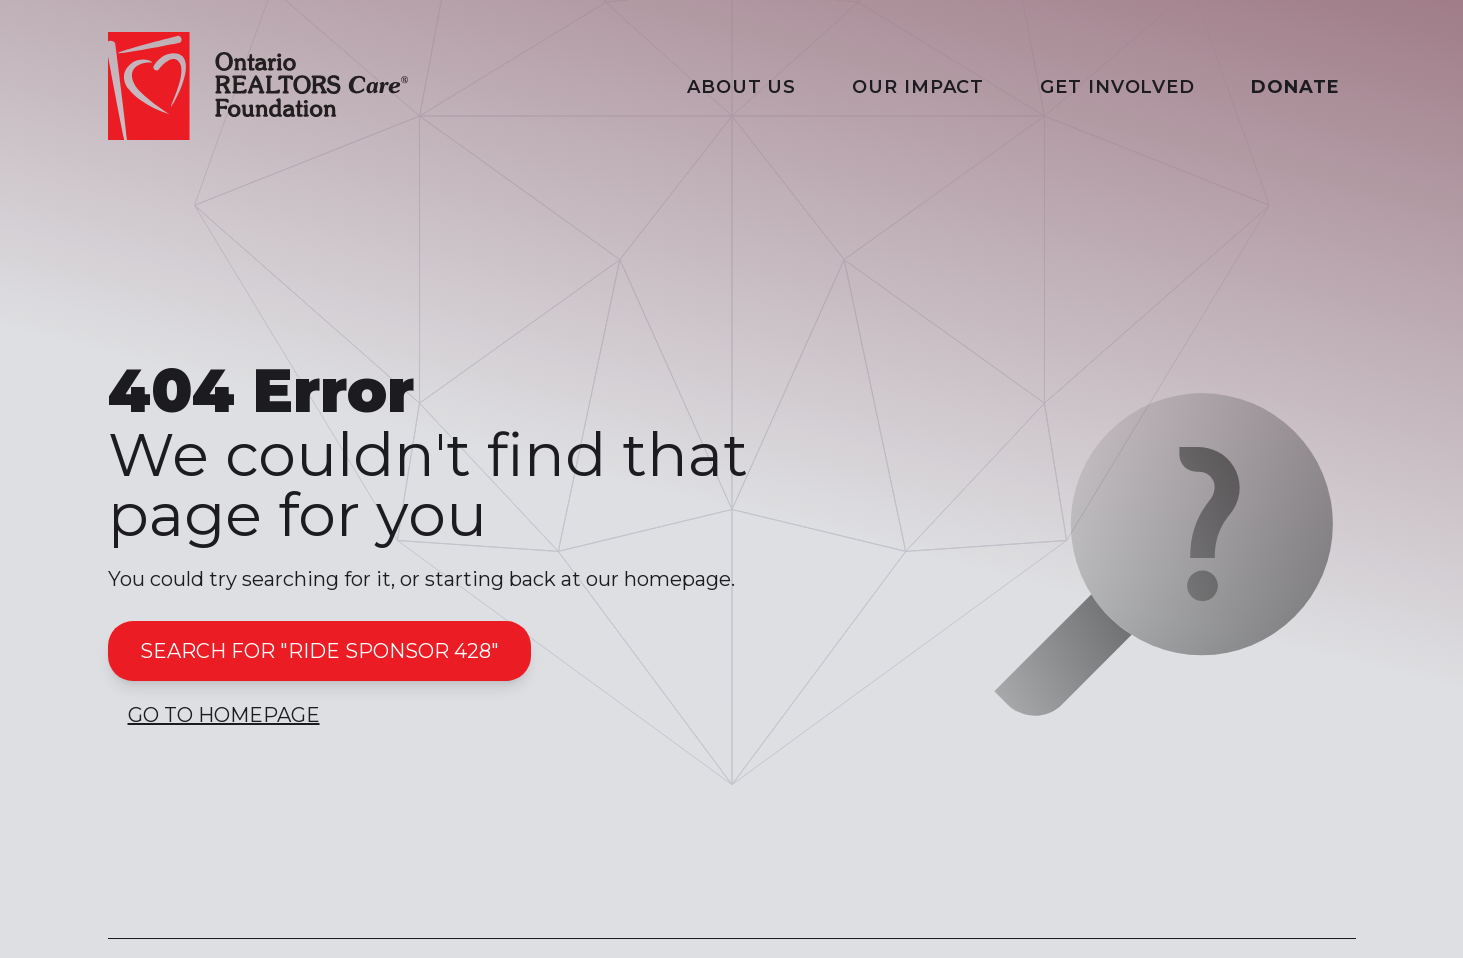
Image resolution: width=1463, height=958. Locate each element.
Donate (1295, 87)
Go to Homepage (224, 715)
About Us (741, 87)
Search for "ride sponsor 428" (319, 651)
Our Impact (918, 87)
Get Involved (1117, 87)
